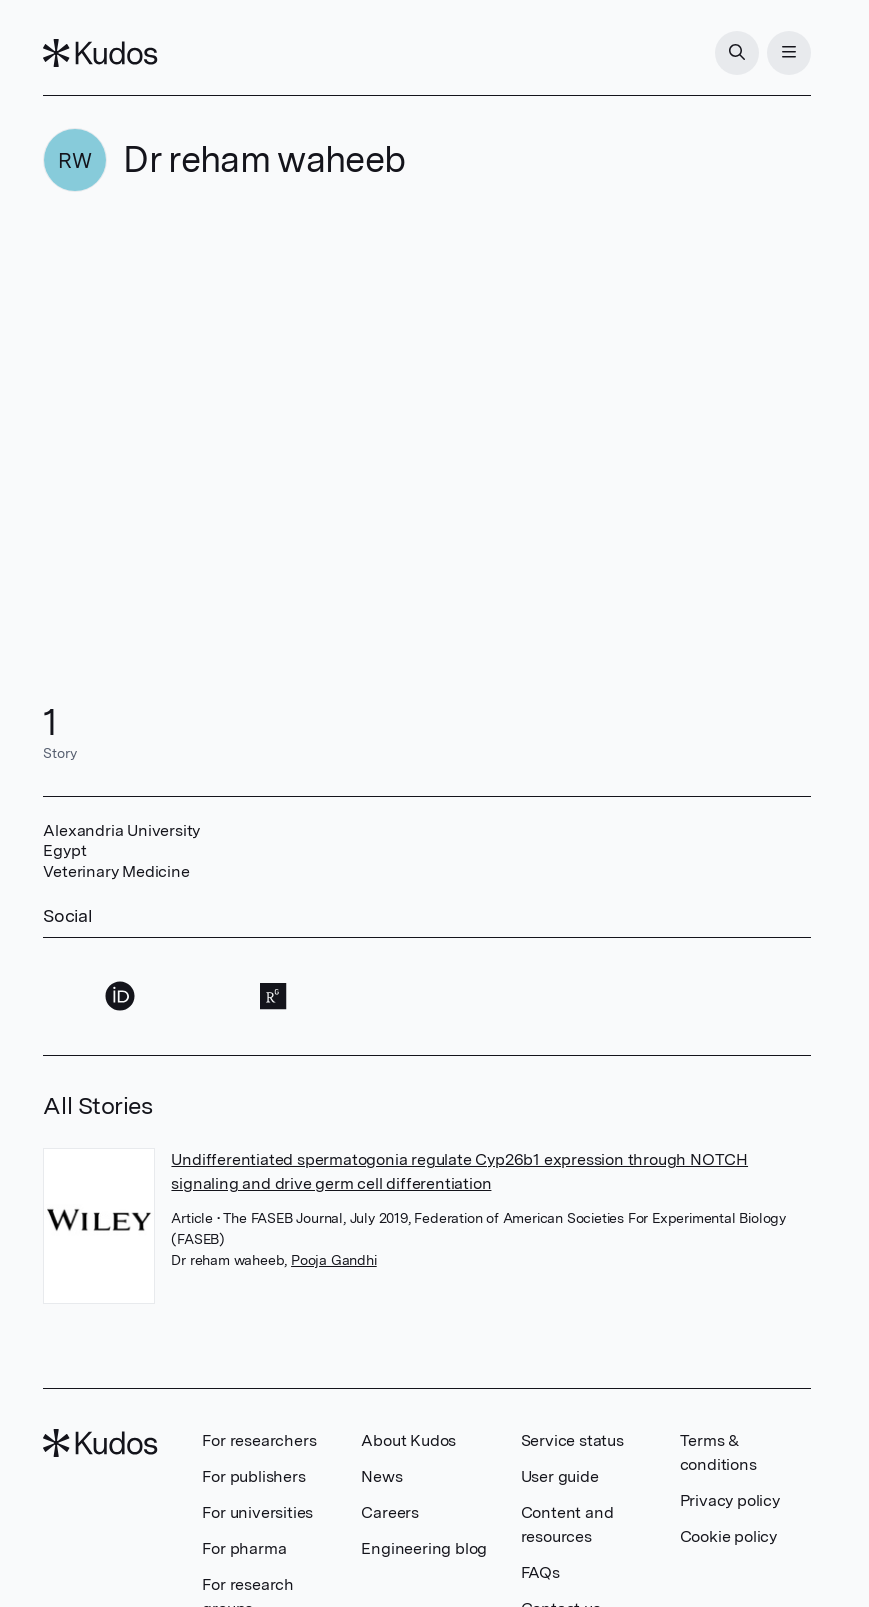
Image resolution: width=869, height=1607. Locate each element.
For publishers (253, 1476)
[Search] (737, 53)
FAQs (540, 1572)
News (381, 1476)
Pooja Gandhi (334, 1260)
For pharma (244, 1548)
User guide (560, 1476)
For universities (257, 1512)
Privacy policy (730, 1500)
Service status (572, 1440)
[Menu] (789, 53)
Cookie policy (728, 1536)
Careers (390, 1512)
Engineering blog (424, 1548)
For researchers (259, 1440)
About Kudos (408, 1440)
